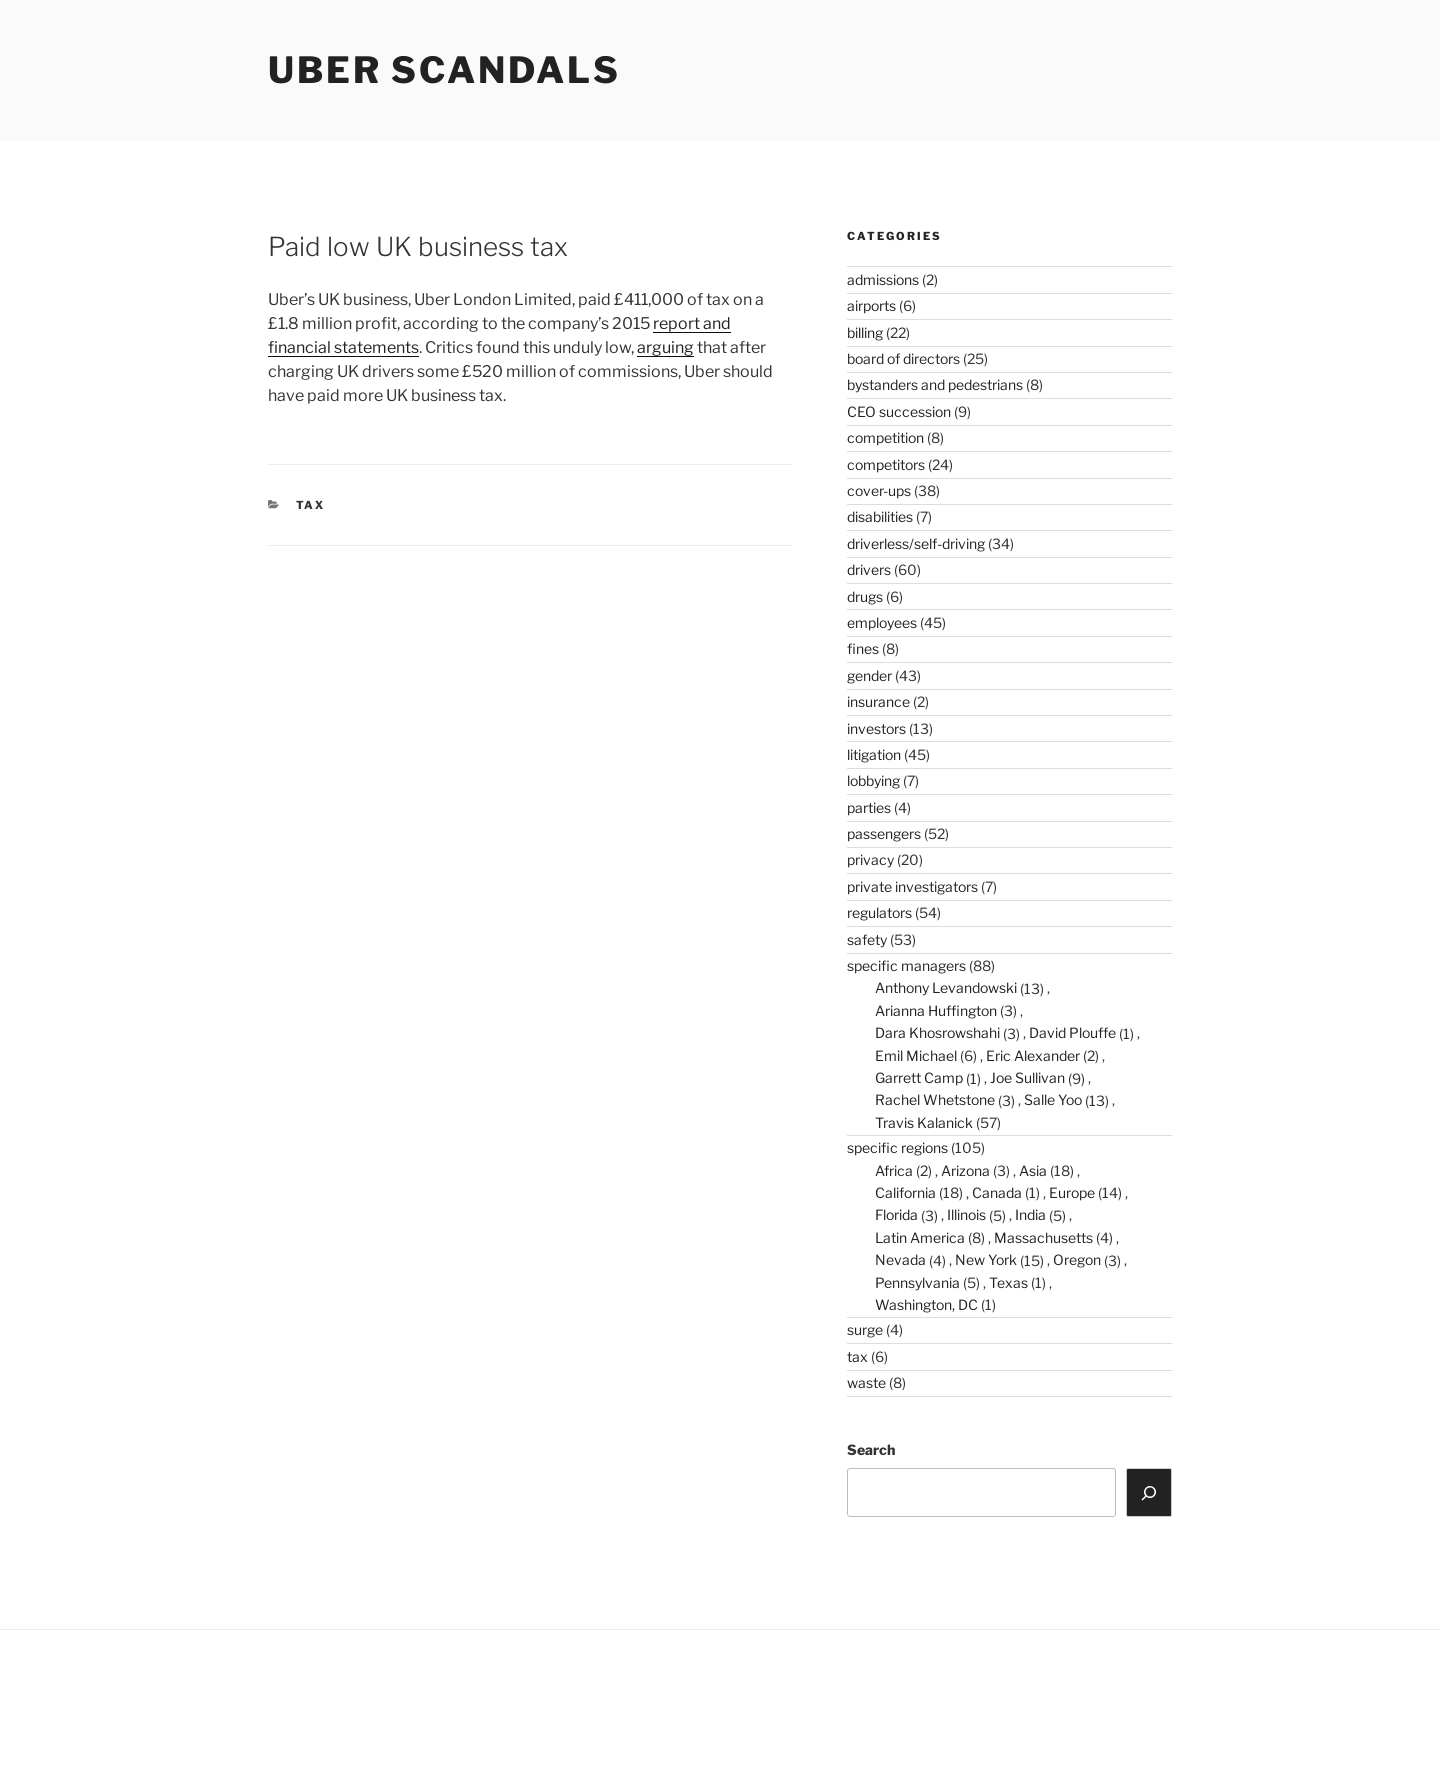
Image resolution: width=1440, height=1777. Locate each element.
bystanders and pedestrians (935, 384)
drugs (865, 596)
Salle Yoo (1053, 1099)
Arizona (965, 1170)
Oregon (1077, 1259)
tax (311, 505)
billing (865, 332)
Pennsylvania (917, 1282)
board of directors (903, 358)
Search (871, 1449)
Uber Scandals (444, 70)
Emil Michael (916, 1055)
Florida (896, 1214)
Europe (1072, 1192)
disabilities (880, 516)
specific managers (906, 965)
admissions (883, 279)
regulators (879, 912)
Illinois (966, 1214)
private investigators (912, 886)
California (905, 1192)
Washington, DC (926, 1304)
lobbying (873, 780)
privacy (870, 859)
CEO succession (899, 411)
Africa (894, 1170)
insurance (878, 701)
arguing (665, 347)
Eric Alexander (1033, 1055)
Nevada (900, 1259)
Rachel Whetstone (935, 1099)
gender (869, 675)
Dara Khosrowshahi (937, 1032)
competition (885, 437)
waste (866, 1382)
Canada (997, 1192)
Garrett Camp (919, 1077)
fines (863, 648)
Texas (1008, 1282)
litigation (874, 754)
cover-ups (879, 490)
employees (882, 622)
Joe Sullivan (1027, 1077)
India (1030, 1214)
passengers (884, 833)
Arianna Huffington (936, 1010)
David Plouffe (1072, 1032)
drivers (869, 569)
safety (867, 939)
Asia (1033, 1170)
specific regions (897, 1147)
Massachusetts (1043, 1237)
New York (986, 1259)
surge (865, 1329)
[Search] (1149, 1492)
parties (869, 807)
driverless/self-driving (916, 543)
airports (871, 305)
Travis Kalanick (924, 1122)
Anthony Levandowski (946, 987)
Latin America (920, 1237)
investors (876, 728)
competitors (886, 464)
